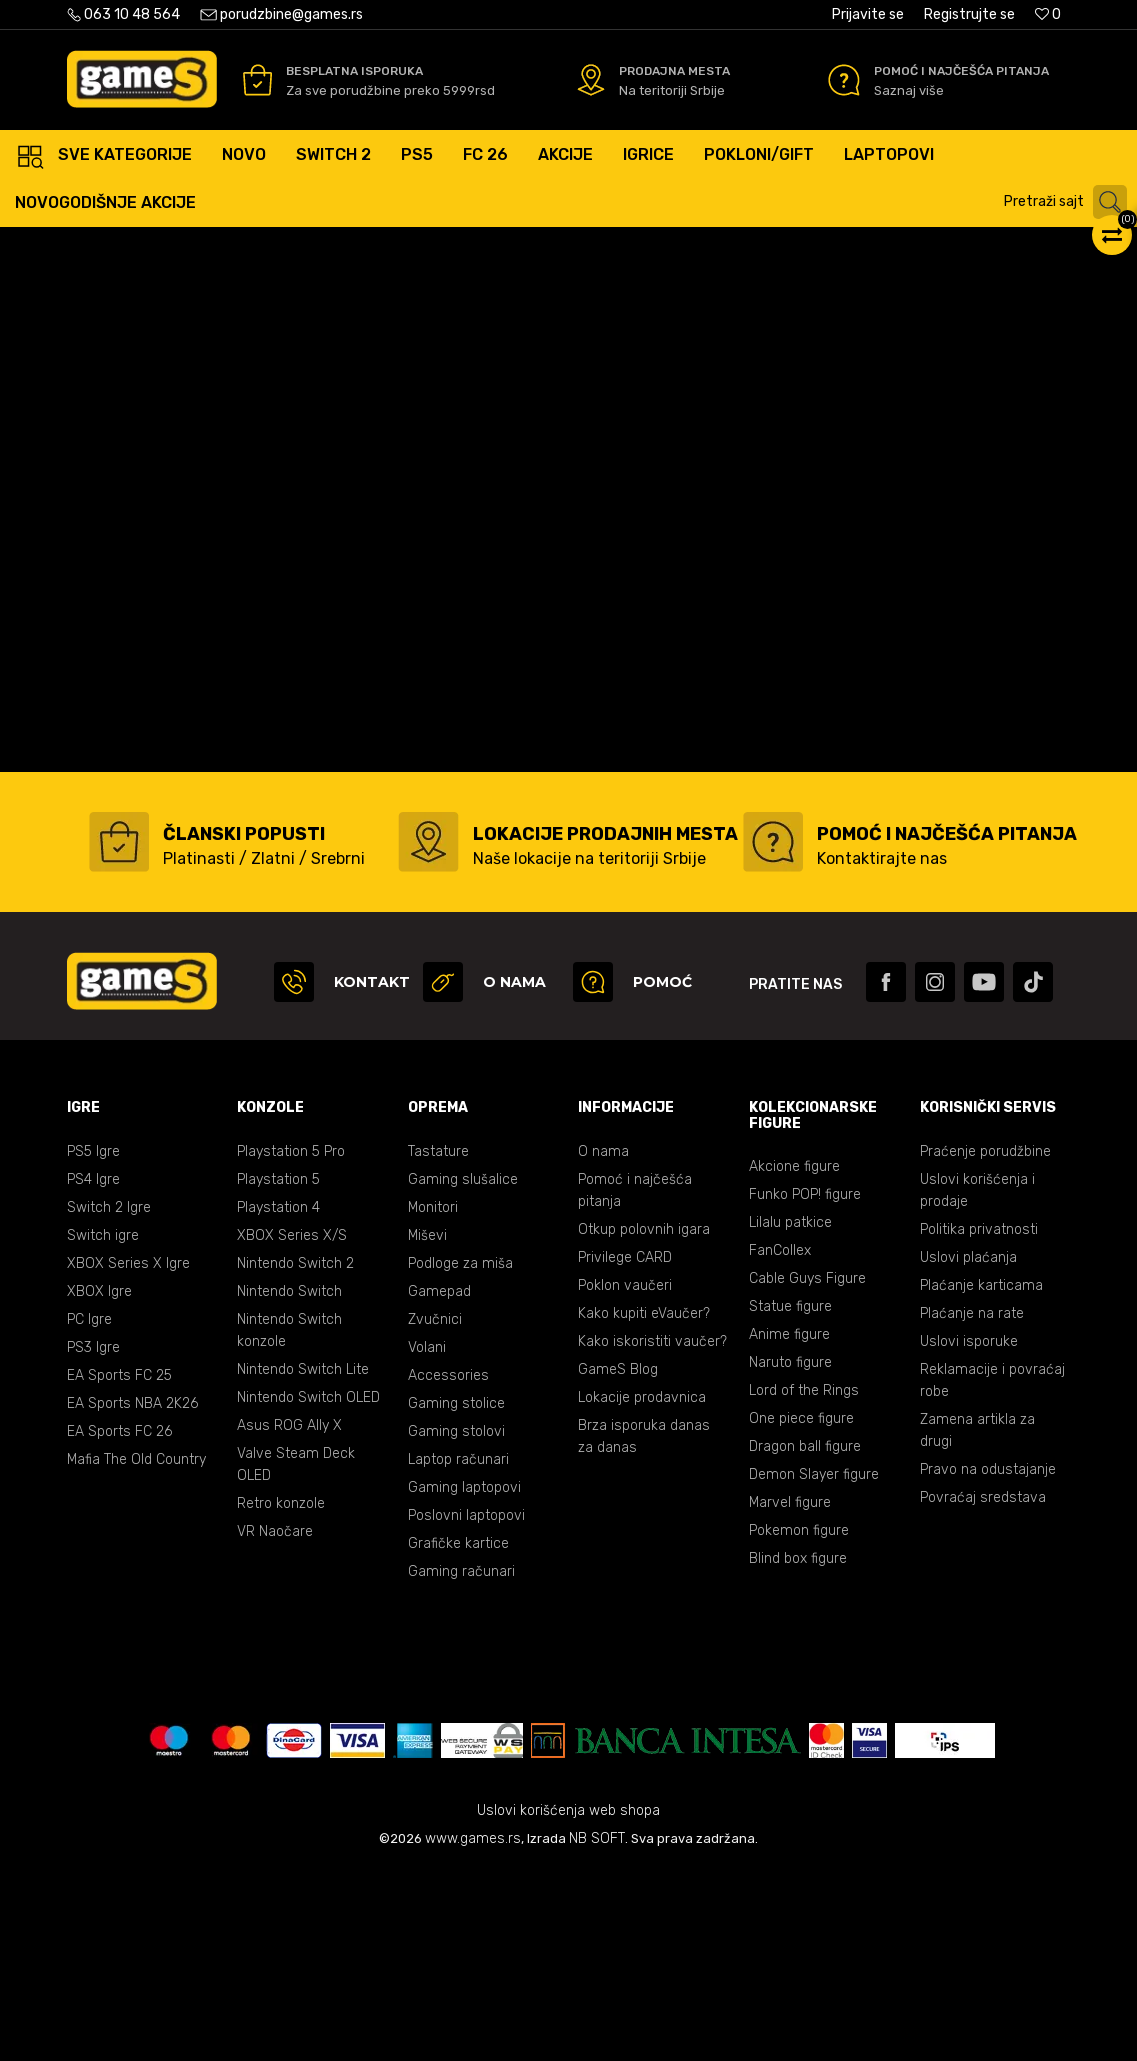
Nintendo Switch (289, 1482)
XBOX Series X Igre (128, 1454)
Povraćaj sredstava (983, 1688)
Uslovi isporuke (969, 1532)
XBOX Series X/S (292, 1426)
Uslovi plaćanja (968, 1448)
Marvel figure (790, 1693)
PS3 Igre (93, 1538)
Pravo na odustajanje (988, 1660)
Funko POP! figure (805, 1385)
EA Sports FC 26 (119, 1622)
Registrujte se (969, 14)
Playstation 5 (278, 1370)
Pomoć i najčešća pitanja (635, 1381)
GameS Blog (618, 1560)
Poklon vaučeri (625, 1476)
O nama (603, 1342)
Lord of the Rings (804, 1581)
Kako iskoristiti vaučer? (652, 1532)
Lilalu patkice (790, 1413)
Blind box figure (798, 1749)
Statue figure (790, 1497)
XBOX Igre (99, 1482)
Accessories (448, 1566)
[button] (1068, 202)
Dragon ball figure (805, 1637)
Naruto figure (790, 1553)
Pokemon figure (799, 1721)
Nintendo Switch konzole (289, 1521)
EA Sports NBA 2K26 (132, 1594)
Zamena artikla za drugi (977, 1621)
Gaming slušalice (463, 1370)
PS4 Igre (93, 1370)
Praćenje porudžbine (985, 1342)
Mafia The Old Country (136, 1650)
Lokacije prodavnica (642, 1588)
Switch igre (103, 1426)
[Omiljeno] (1048, 14)
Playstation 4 (278, 1398)
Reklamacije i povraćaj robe (992, 1571)
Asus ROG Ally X (289, 1616)
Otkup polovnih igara (644, 1420)
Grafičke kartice (458, 1734)
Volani (427, 1538)
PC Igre (89, 1510)
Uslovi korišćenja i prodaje (977, 1381)
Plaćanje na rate (972, 1504)
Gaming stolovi (456, 1622)
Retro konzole (281, 1694)
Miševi (427, 1426)
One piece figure (801, 1609)
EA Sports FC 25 (119, 1566)
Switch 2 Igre (109, 1398)
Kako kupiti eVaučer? (644, 1504)
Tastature (438, 1342)
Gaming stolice (456, 1594)
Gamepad (439, 1482)
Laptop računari (458, 1650)
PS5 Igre (93, 1342)
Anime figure (789, 1525)
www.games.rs (473, 2029)
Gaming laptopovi (464, 1678)
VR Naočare (275, 1722)
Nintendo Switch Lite (303, 1560)
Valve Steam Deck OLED (296, 1655)
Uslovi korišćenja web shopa (568, 2001)
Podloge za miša (460, 1454)
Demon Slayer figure (814, 1665)
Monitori (433, 1398)
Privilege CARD (625, 1448)
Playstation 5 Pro (291, 1342)
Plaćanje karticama (981, 1476)
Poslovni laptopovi (466, 1706)
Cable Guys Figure (807, 1469)
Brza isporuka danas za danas (644, 1627)
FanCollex (780, 1441)
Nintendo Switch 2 (295, 1454)
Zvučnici (435, 1510)
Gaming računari (461, 1762)
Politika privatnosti (979, 1420)
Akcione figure (794, 1357)
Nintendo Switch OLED (308, 1588)
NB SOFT (597, 2029)
